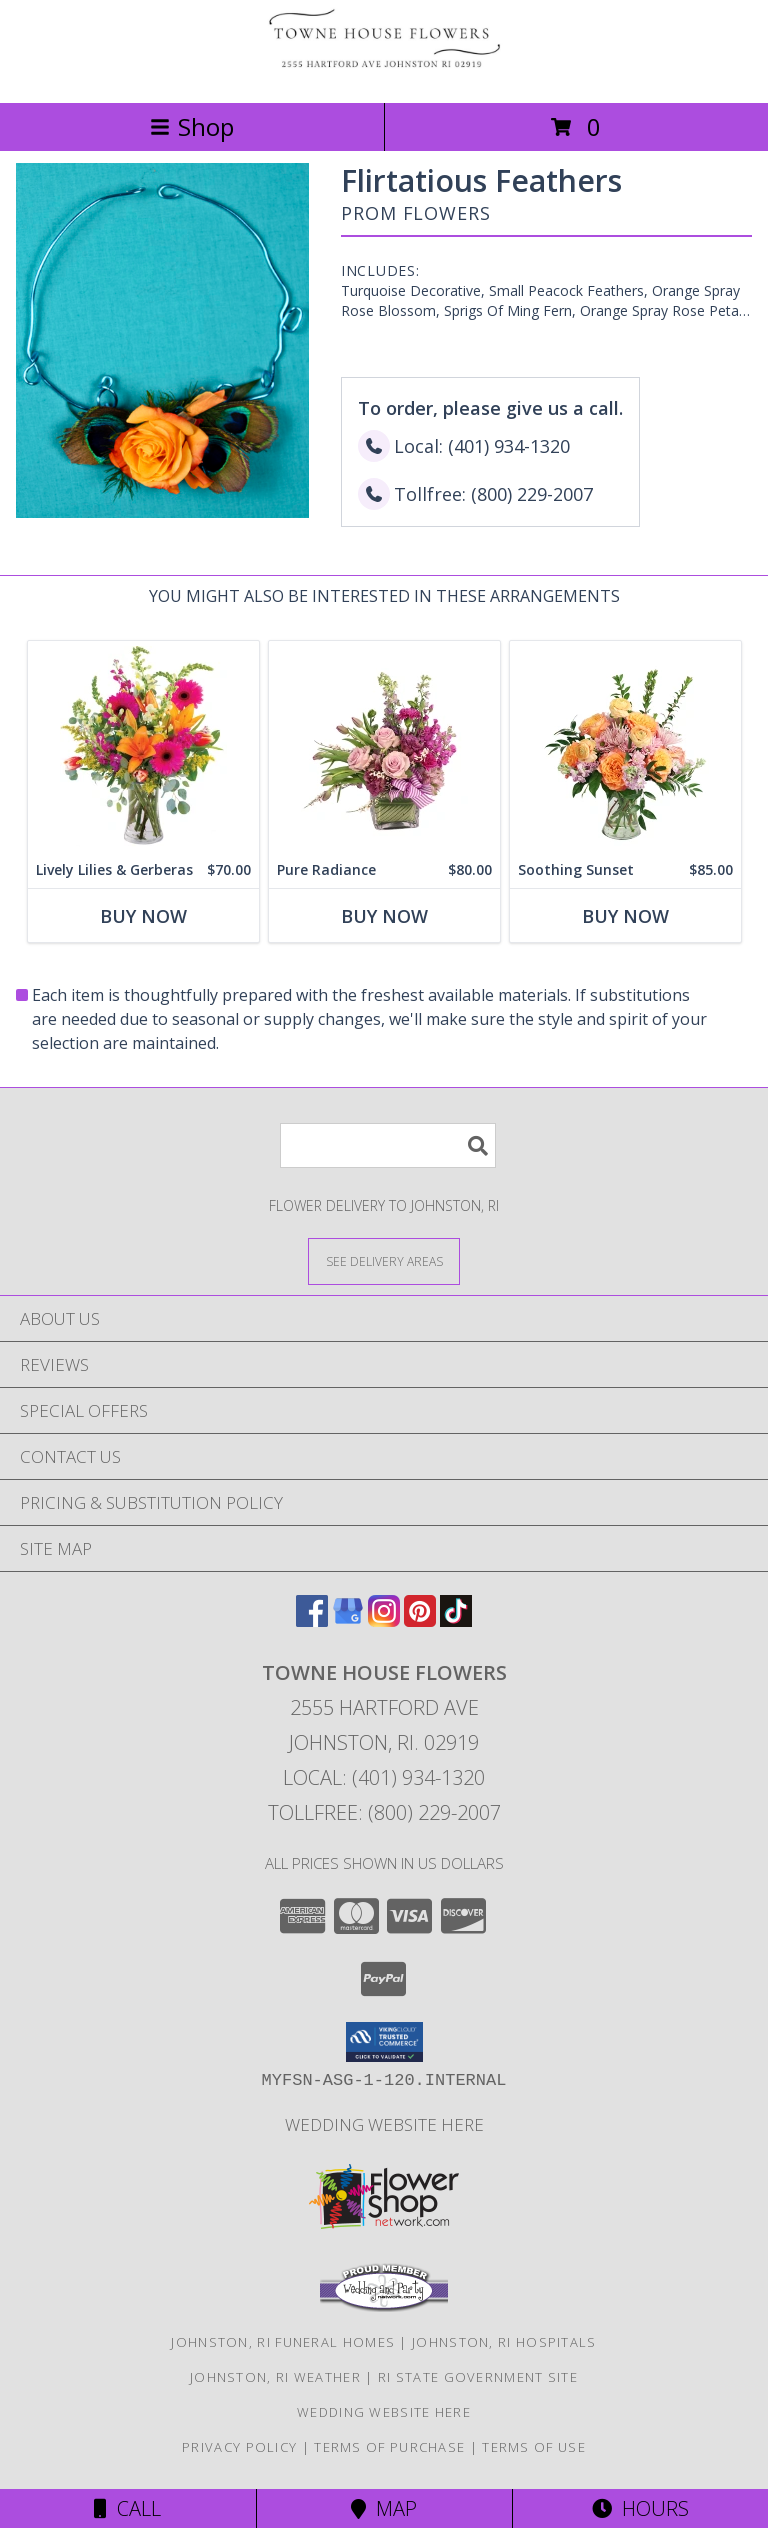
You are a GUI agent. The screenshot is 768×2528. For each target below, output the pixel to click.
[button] (384, 2042)
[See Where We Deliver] (384, 1260)
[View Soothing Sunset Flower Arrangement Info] (625, 746)
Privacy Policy (239, 2447)
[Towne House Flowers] (384, 73)
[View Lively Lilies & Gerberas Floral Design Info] (143, 746)
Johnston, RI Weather (275, 2377)
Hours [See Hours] (640, 2508)
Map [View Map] (384, 2508)
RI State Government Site (478, 2377)
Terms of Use (534, 2447)
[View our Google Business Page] (348, 1620)
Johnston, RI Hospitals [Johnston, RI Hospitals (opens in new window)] (504, 2342)
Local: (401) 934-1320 (384, 1777)
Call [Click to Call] (127, 2508)
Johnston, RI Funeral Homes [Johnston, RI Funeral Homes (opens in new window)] (283, 2342)
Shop (192, 126)
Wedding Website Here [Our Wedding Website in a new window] (384, 2124)
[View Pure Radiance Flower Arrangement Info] (384, 746)
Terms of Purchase (389, 2447)
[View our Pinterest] (420, 1620)
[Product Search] (388, 1145)
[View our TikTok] (456, 1620)
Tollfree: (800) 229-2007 (384, 1812)
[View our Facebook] (312, 1620)
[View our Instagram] (384, 1620)
